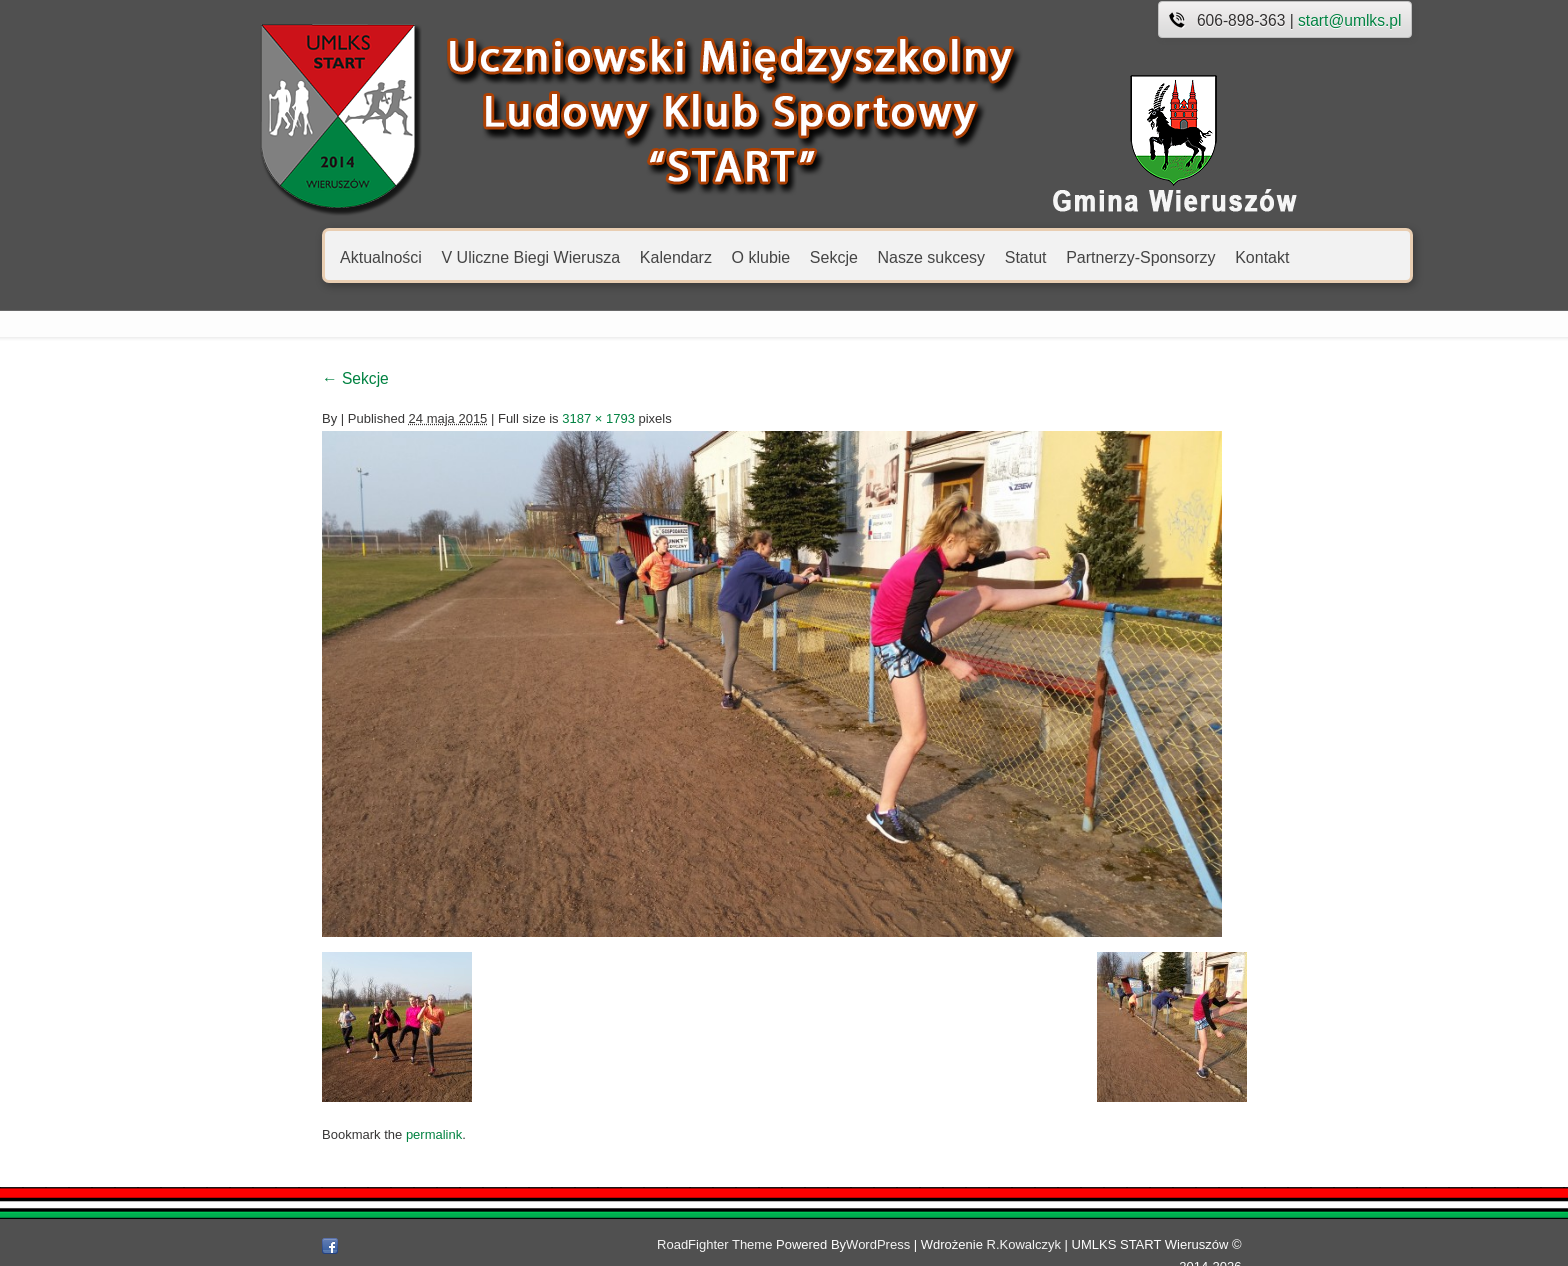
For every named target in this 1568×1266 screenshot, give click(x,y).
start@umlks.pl (1259, 20)
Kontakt (1172, 256)
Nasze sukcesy (841, 256)
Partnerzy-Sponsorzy (1050, 256)
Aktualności (291, 256)
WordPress (898, 1244)
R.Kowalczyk (1044, 1244)
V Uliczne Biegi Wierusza (440, 256)
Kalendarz (585, 256)
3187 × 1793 (508, 418)
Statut (935, 256)
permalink (343, 1134)
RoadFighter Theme (734, 1244)
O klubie (670, 256)
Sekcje (743, 256)
